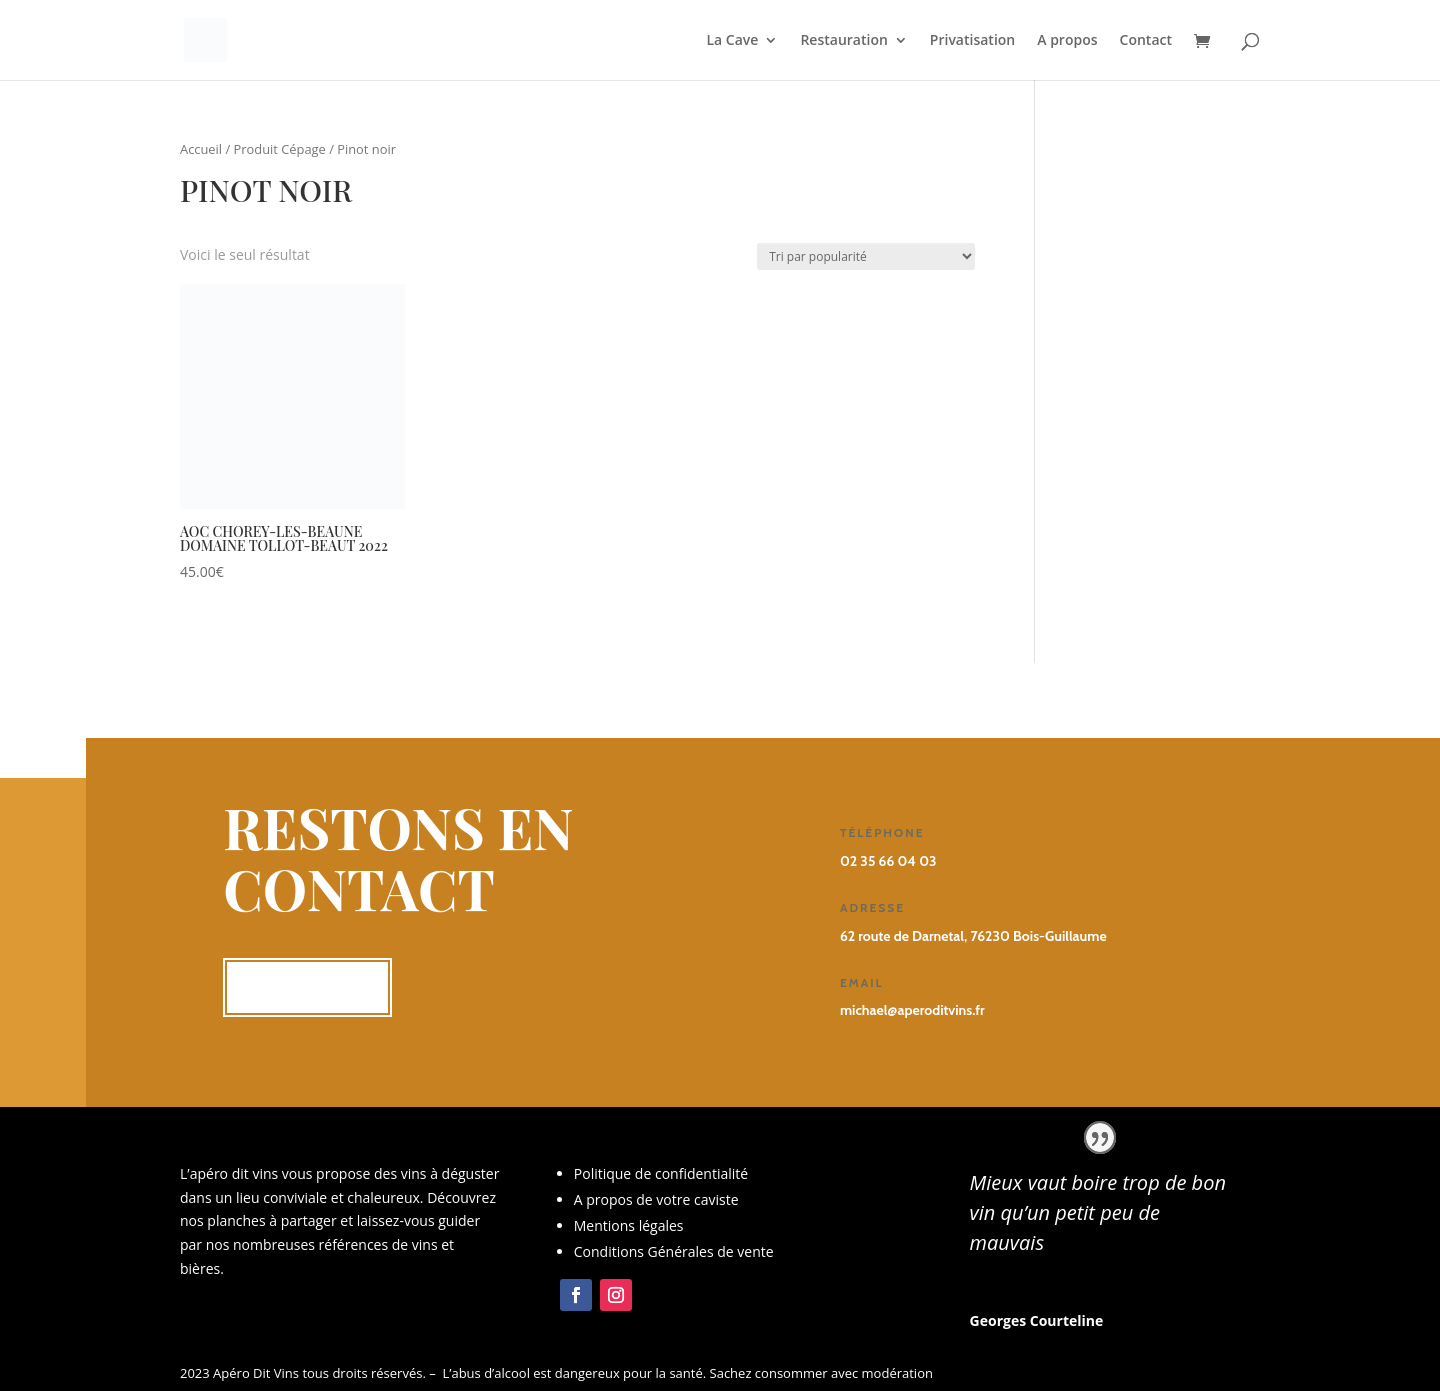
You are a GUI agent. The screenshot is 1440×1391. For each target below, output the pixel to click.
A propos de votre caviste (656, 1199)
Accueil (201, 149)
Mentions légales (629, 1225)
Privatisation (972, 41)
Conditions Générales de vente (674, 1251)
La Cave (733, 41)
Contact (1146, 41)
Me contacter (307, 987)
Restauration (843, 41)
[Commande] (866, 256)
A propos (1067, 41)
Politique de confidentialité (661, 1173)
